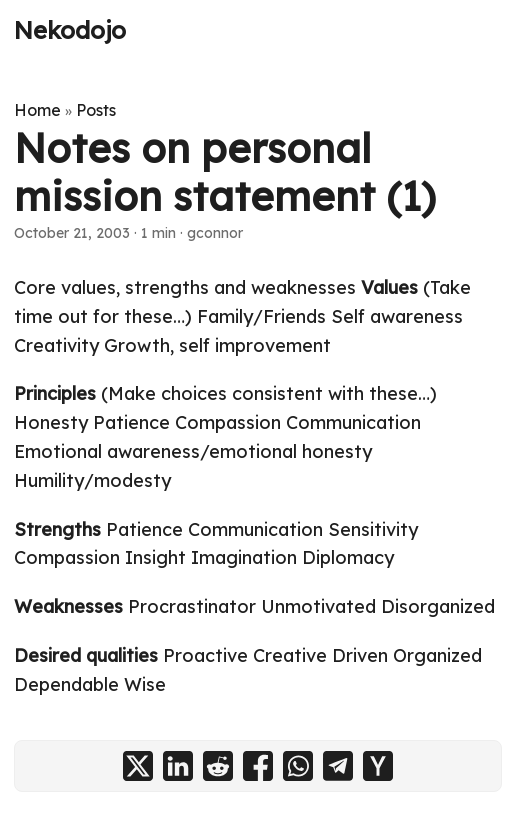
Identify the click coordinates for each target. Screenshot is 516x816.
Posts (96, 110)
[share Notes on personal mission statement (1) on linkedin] (178, 766)
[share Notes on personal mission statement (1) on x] (138, 766)
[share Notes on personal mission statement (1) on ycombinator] (378, 766)
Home (37, 110)
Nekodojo (70, 30)
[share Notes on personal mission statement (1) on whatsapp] (298, 766)
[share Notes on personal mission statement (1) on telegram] (338, 766)
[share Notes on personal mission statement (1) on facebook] (258, 766)
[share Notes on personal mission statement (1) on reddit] (218, 766)
